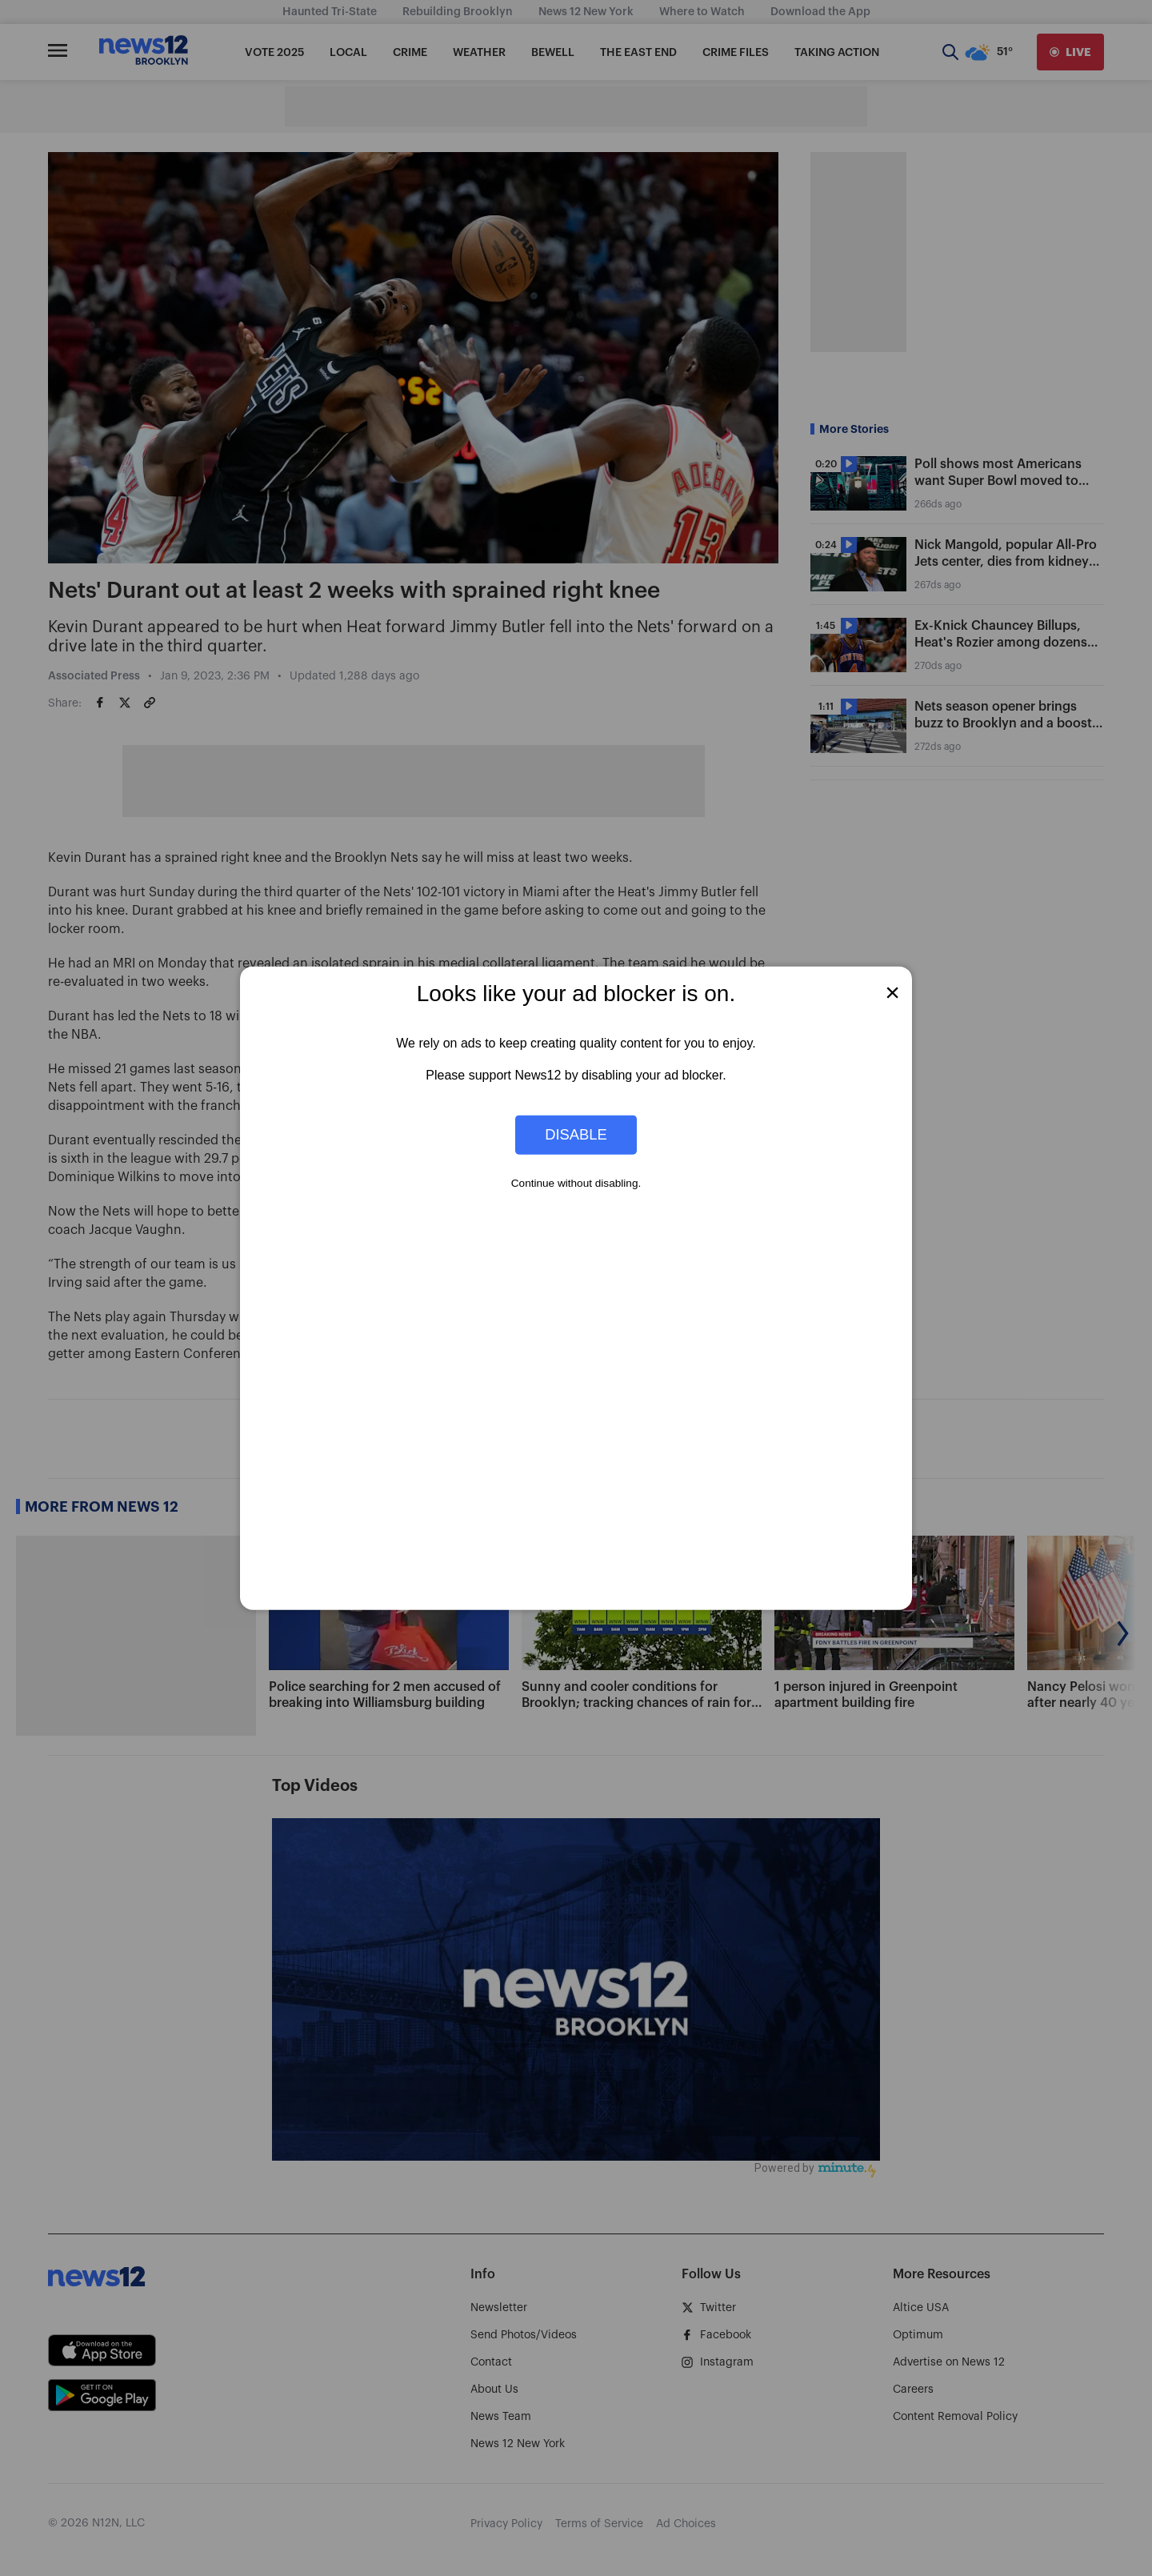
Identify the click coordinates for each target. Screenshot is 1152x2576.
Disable (576, 1134)
